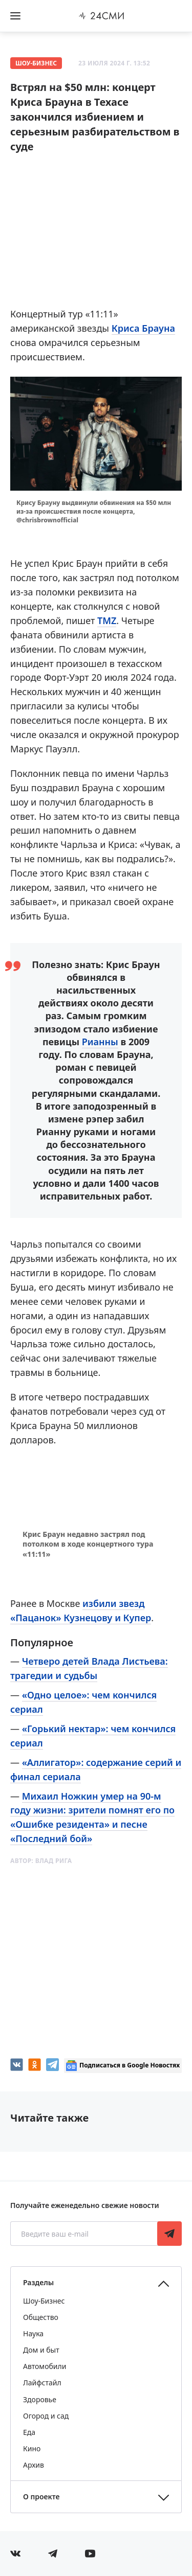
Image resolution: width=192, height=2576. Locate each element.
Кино (31, 2448)
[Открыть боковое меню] (15, 15)
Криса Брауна (143, 328)
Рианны (100, 1042)
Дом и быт (41, 2350)
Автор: (41, 1860)
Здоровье (39, 2399)
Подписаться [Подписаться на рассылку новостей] (169, 2233)
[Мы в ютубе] (90, 2553)
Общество (40, 2317)
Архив (33, 2465)
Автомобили (44, 2366)
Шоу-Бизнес (36, 63)
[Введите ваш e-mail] (84, 2233)
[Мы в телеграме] (53, 2553)
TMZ (106, 620)
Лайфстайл (42, 2382)
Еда (29, 2432)
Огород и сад (46, 2416)
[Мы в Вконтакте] (15, 2553)
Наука (33, 2333)
